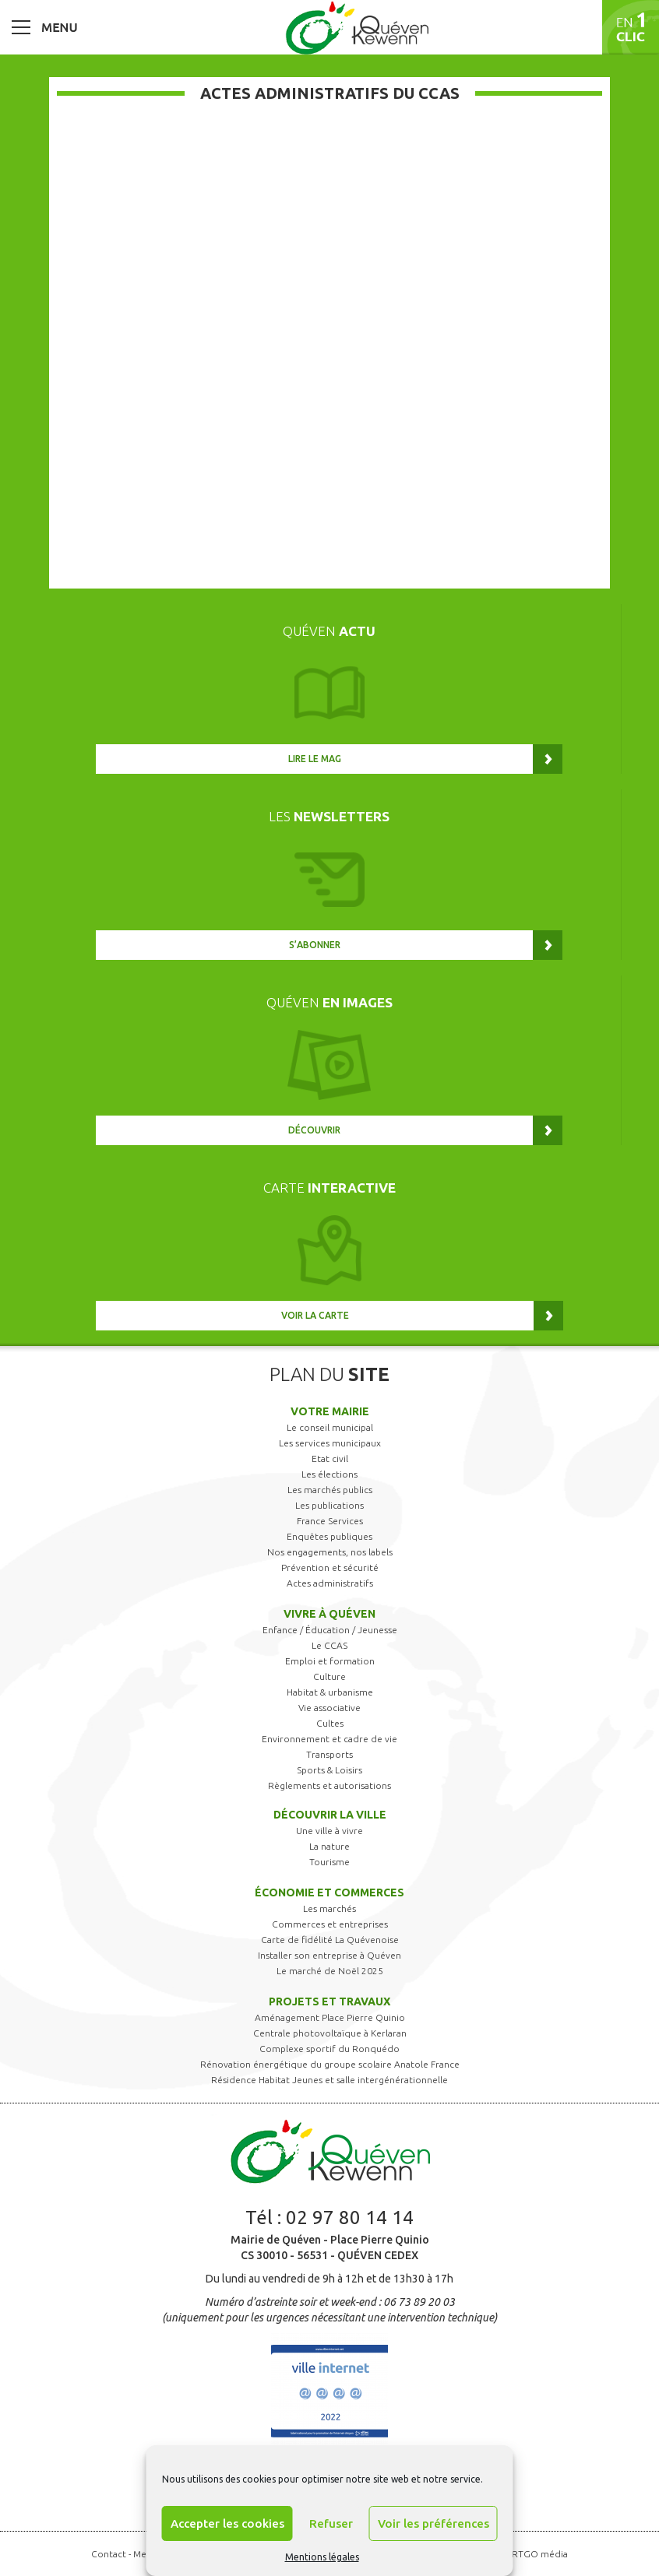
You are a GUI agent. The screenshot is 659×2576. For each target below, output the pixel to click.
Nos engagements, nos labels (330, 1552)
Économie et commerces (329, 1892)
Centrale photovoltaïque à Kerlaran (330, 2033)
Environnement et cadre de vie (329, 1739)
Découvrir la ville (329, 1814)
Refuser (331, 2523)
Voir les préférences (433, 2523)
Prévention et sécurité (330, 1567)
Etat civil (330, 1458)
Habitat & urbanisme (330, 1692)
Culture (329, 1676)
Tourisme (329, 1862)
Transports (329, 1754)
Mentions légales (322, 2557)
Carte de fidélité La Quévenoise (330, 1940)
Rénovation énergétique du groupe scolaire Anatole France (330, 2064)
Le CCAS (329, 1645)
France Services (330, 1521)
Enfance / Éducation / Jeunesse (330, 1630)
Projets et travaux (329, 2001)
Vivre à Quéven (329, 1614)
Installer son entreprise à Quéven (329, 1955)
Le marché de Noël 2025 (330, 1971)
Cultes (330, 1723)
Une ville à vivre (329, 1831)
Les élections (329, 1474)
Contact (108, 2554)
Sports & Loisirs (329, 1770)
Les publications (329, 1505)
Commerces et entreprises (330, 1924)
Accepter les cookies (227, 2523)
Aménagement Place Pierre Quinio (330, 2017)
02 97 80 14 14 (350, 2217)
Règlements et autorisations (329, 1785)
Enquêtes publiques (329, 1536)
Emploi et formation (330, 1661)
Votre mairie (330, 1411)
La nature (329, 1846)
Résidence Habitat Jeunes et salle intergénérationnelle (329, 2080)
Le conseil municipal (330, 1427)
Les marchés (329, 1908)
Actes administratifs (330, 1583)
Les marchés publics (329, 1490)
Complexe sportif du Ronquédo (329, 2049)
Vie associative (329, 1708)
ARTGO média (537, 2554)
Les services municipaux (330, 1443)
